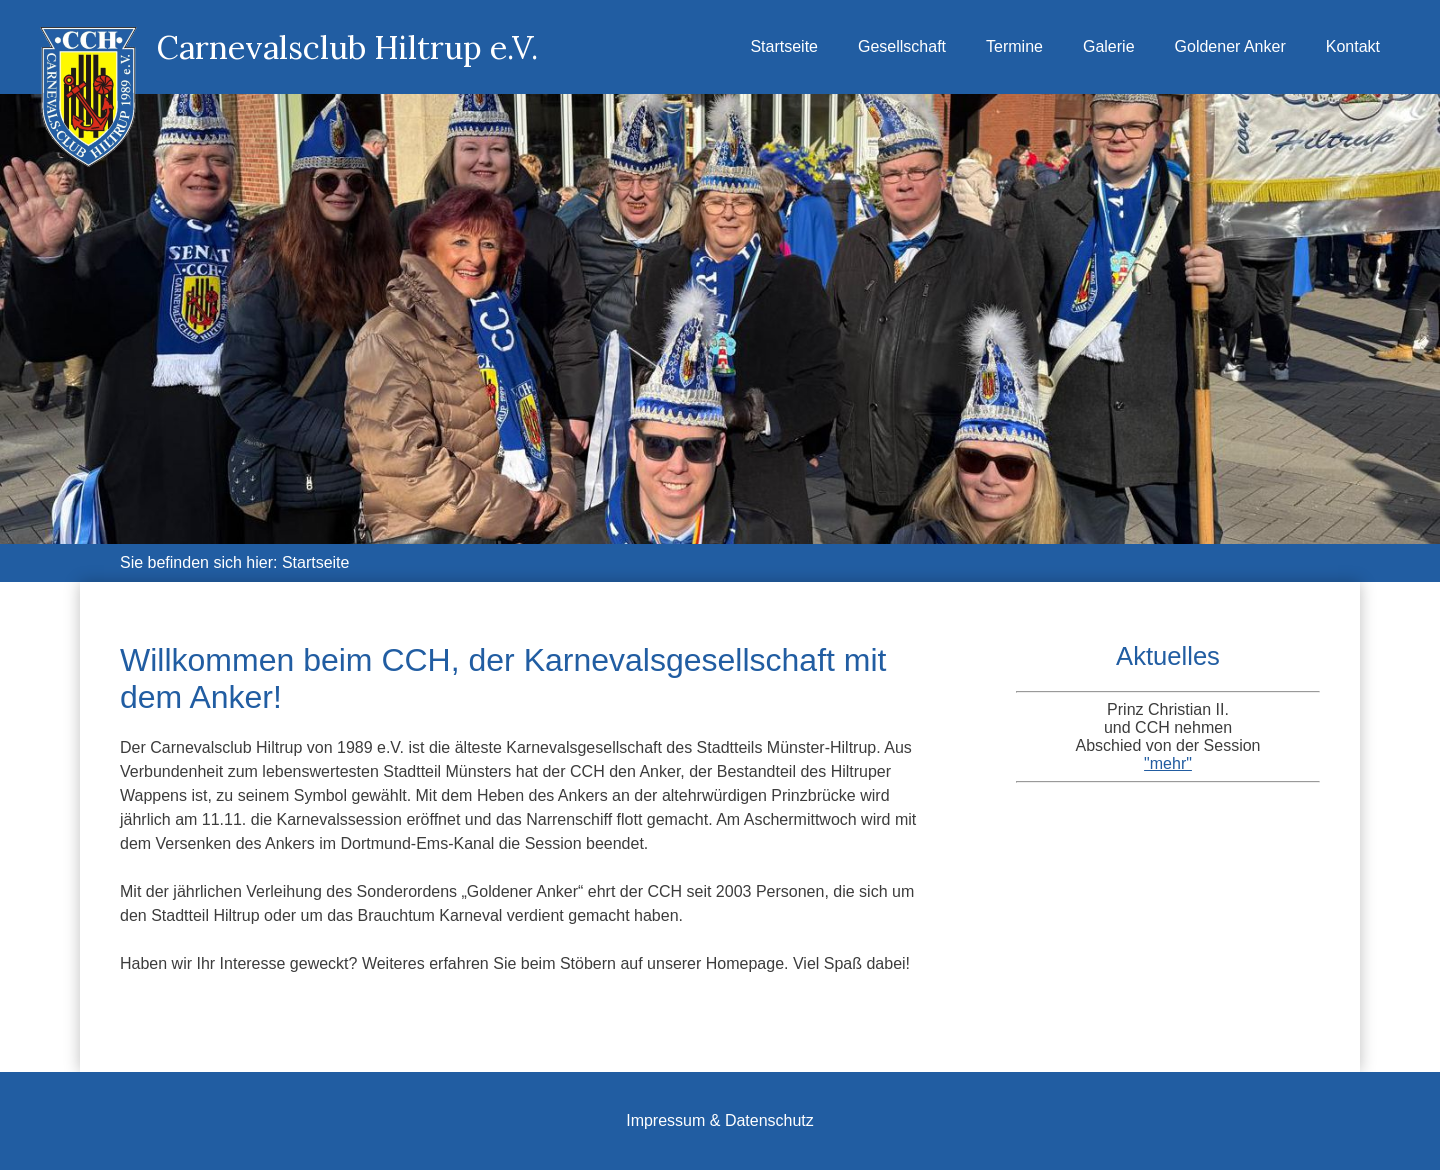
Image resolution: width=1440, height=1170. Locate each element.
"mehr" (1168, 763)
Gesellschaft (902, 46)
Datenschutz (769, 1120)
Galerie (1109, 46)
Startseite (784, 46)
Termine (1014, 46)
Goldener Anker (1230, 46)
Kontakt (1353, 46)
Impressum (665, 1120)
